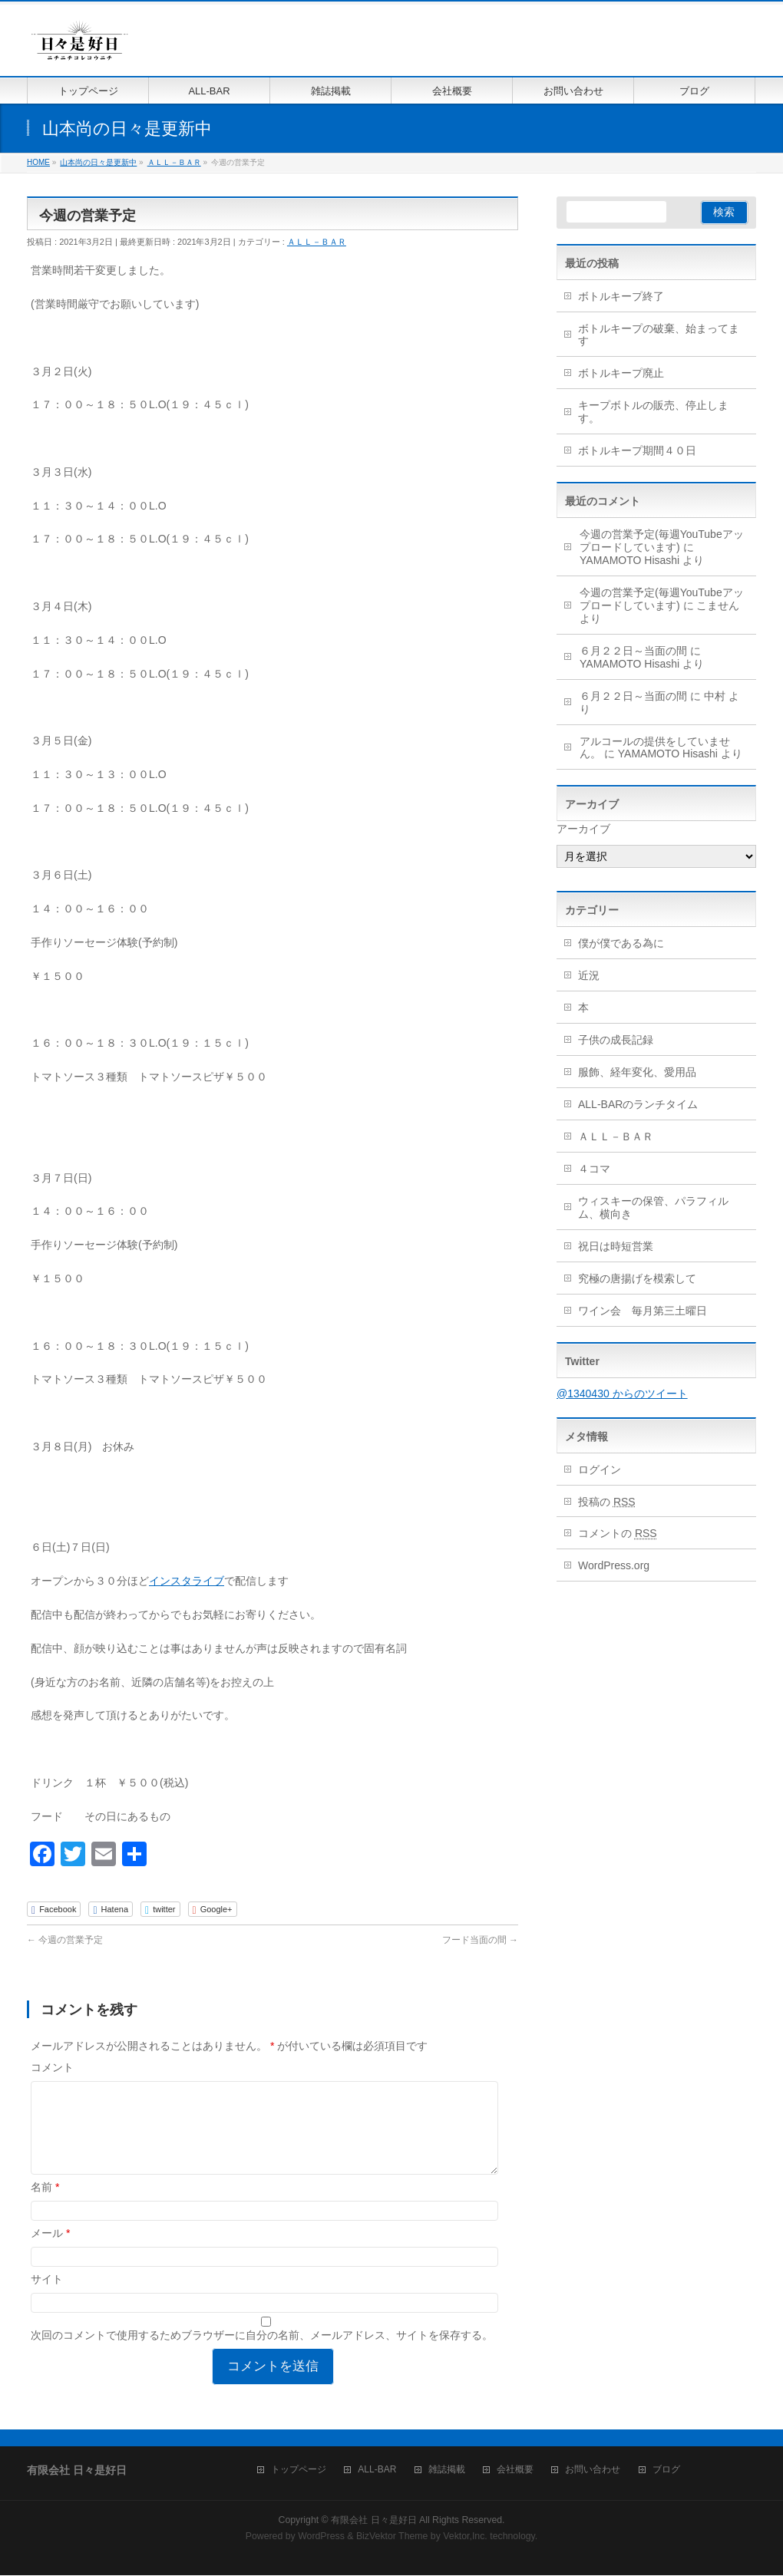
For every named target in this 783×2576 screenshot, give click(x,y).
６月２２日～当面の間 (633, 651)
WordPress (321, 2536)
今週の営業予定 (65, 1939)
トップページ (298, 2470)
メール (50, 2251)
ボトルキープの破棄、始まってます (658, 335)
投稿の (607, 1502)
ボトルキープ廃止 (621, 373)
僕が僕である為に (621, 943)
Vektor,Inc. (465, 2536)
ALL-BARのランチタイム (643, 1104)
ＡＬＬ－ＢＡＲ (316, 241)
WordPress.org (613, 1565)
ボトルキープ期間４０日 (637, 450)
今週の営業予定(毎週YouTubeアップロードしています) (662, 540)
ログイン (599, 1469)
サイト (47, 2297)
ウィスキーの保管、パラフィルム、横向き (653, 1207)
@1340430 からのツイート (622, 1393)
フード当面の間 (480, 1939)
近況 (589, 975)
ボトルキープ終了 (621, 296)
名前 (45, 2205)
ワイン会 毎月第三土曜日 (642, 1310)
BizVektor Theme (392, 2536)
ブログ (666, 2470)
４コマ (594, 1169)
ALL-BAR (377, 2470)
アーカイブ (583, 829)
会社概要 (515, 2470)
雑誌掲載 (446, 2470)
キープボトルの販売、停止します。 (653, 411)
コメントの (617, 1533)
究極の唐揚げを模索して (637, 1278)
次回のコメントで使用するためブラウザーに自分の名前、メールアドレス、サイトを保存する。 (262, 2353)
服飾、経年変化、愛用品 (637, 1072)
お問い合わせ (592, 2470)
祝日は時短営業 (615, 1246)
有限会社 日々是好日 (373, 2520)
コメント (52, 2067)
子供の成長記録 (615, 1040)
